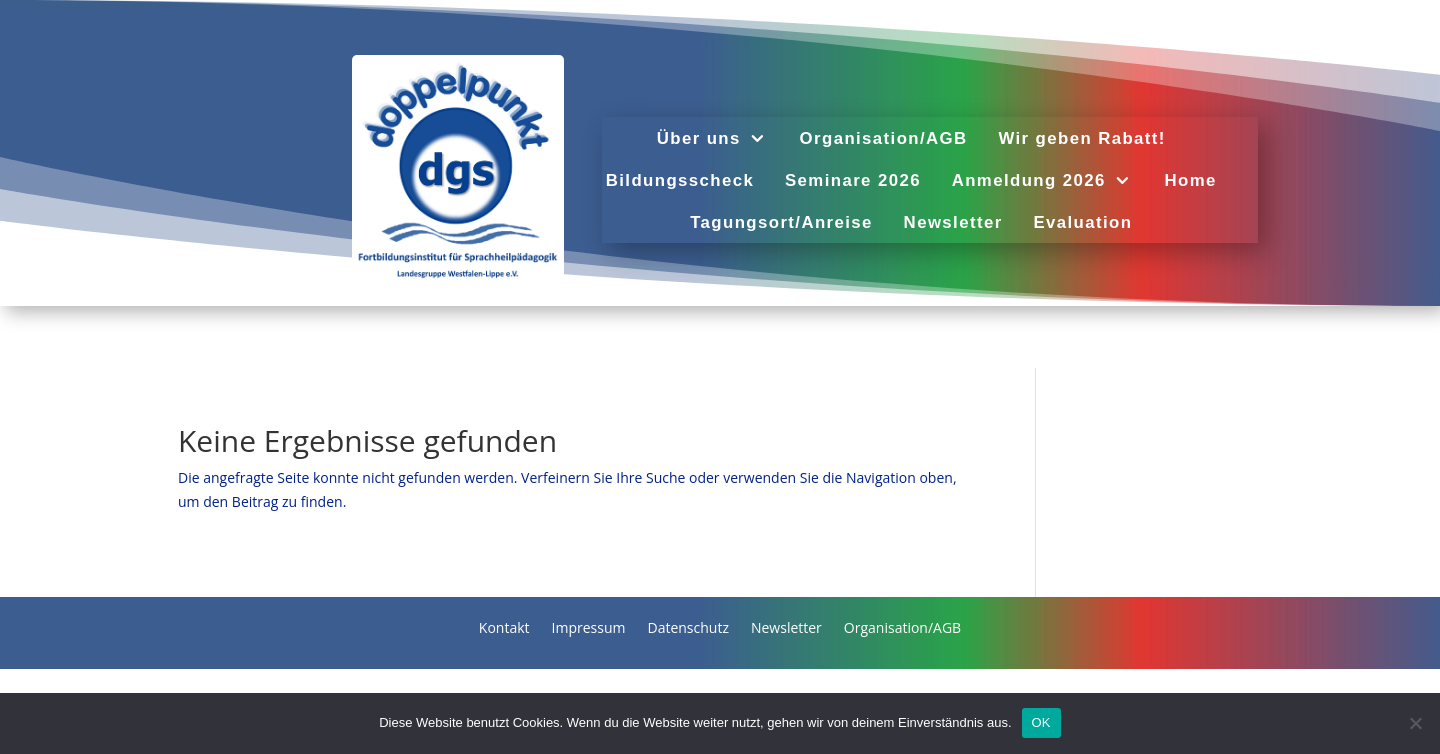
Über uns (699, 139)
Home (1191, 181)
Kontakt (504, 629)
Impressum (589, 629)
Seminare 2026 (853, 181)
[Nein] (1415, 723)
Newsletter (953, 223)
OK (1041, 722)
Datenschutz (687, 629)
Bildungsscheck (680, 181)
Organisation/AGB (884, 139)
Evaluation (1083, 223)
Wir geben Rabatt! (1082, 139)
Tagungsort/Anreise (781, 223)
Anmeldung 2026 (1029, 181)
